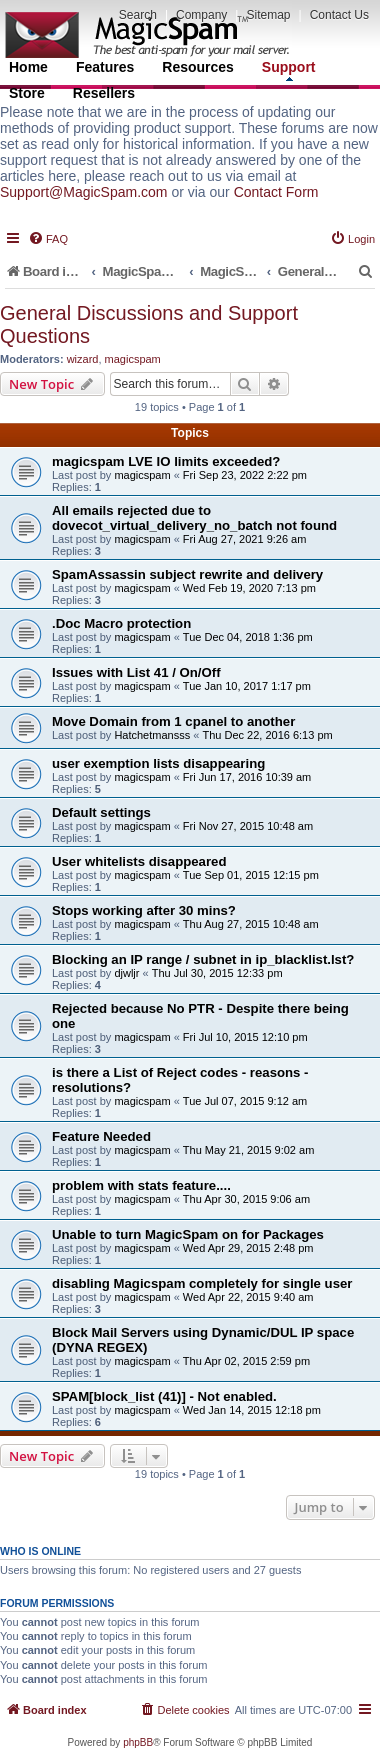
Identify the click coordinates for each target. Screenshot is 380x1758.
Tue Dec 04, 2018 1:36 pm (248, 637)
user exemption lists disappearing (158, 763)
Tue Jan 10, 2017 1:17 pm (247, 686)
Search (138, 15)
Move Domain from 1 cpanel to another (173, 721)
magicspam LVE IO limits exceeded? (166, 461)
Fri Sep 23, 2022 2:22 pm (245, 475)
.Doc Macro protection (121, 623)
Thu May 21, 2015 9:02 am (248, 1150)
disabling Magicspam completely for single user (202, 1283)
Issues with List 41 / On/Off (136, 672)
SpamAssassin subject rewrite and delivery (187, 574)
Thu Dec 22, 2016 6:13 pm (267, 735)
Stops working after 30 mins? (144, 910)
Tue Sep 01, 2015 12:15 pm (251, 875)
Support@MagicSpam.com (84, 192)
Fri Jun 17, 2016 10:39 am (247, 777)
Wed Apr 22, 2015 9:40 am (248, 1297)
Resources (198, 67)
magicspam (133, 359)
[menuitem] (48, 239)
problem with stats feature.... (141, 1185)
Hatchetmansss (152, 735)
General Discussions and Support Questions (149, 324)
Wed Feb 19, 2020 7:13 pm (249, 588)
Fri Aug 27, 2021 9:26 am (245, 539)
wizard (83, 359)
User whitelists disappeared (139, 861)
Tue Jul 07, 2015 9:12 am (245, 1101)
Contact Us (339, 15)
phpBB (138, 1742)
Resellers (104, 93)
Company (201, 15)
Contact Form (276, 192)
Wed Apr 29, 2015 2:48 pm (248, 1248)
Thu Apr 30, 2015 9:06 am (246, 1199)
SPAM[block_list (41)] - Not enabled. (164, 1396)
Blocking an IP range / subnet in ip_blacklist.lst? (203, 959)
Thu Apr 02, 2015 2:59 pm (246, 1361)
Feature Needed (101, 1136)
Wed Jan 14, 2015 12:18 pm (252, 1410)
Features (105, 67)
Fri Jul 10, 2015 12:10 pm (245, 1037)
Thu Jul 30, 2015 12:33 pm (217, 973)
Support (289, 70)
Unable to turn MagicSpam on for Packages (188, 1234)
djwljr (126, 973)
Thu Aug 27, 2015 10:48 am (251, 924)
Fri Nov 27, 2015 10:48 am (248, 826)
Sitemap (268, 15)
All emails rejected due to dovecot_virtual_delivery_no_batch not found (194, 518)
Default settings (101, 812)
